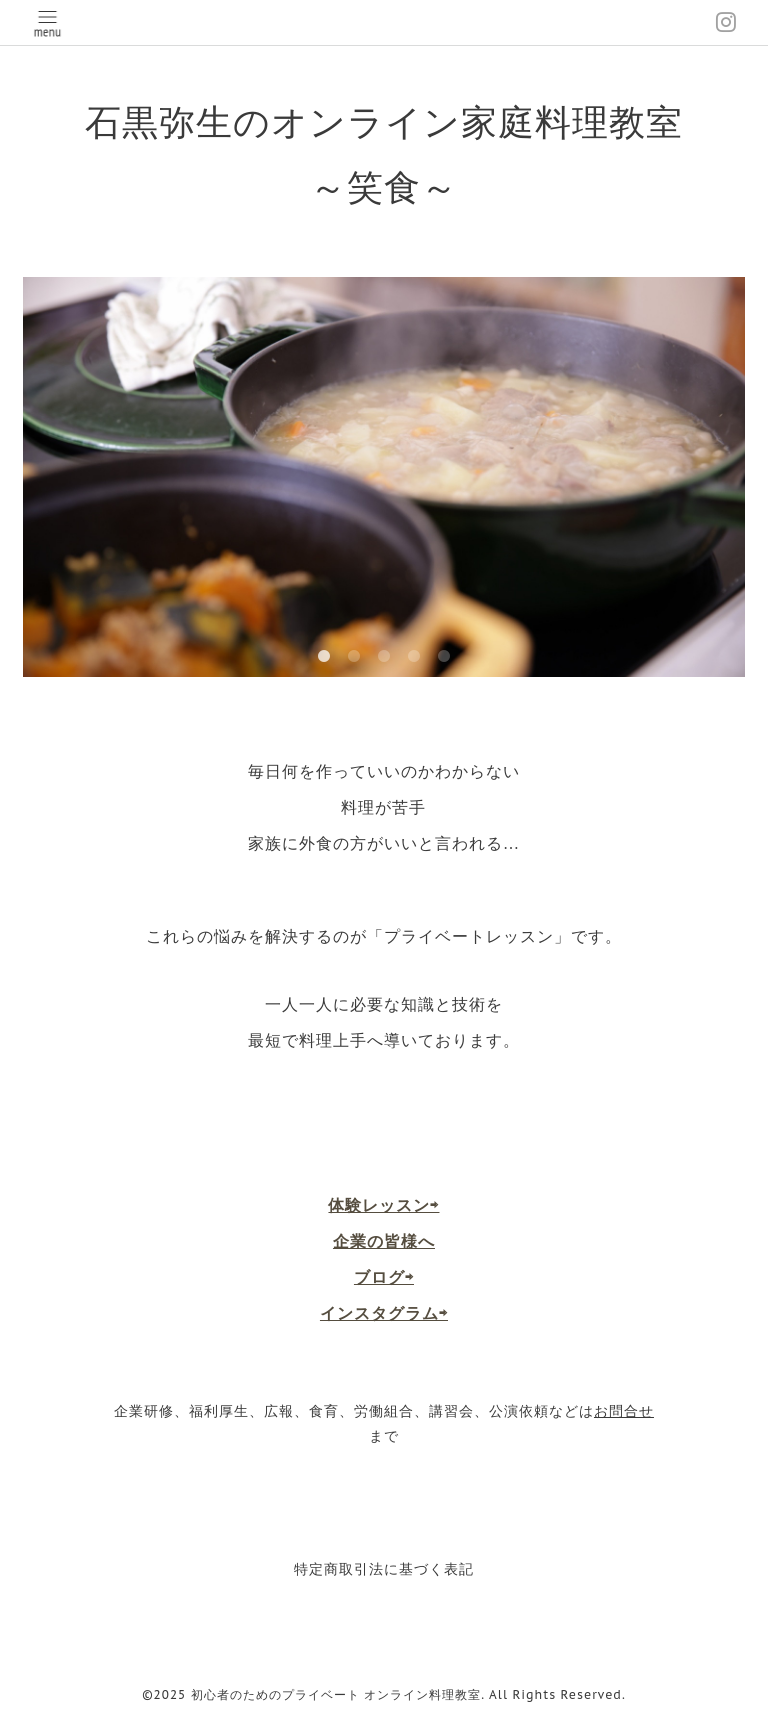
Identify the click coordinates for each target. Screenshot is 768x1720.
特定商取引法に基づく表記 (384, 1569)
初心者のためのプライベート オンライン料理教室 (336, 1694)
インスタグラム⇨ (384, 1313)
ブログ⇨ (384, 1277)
